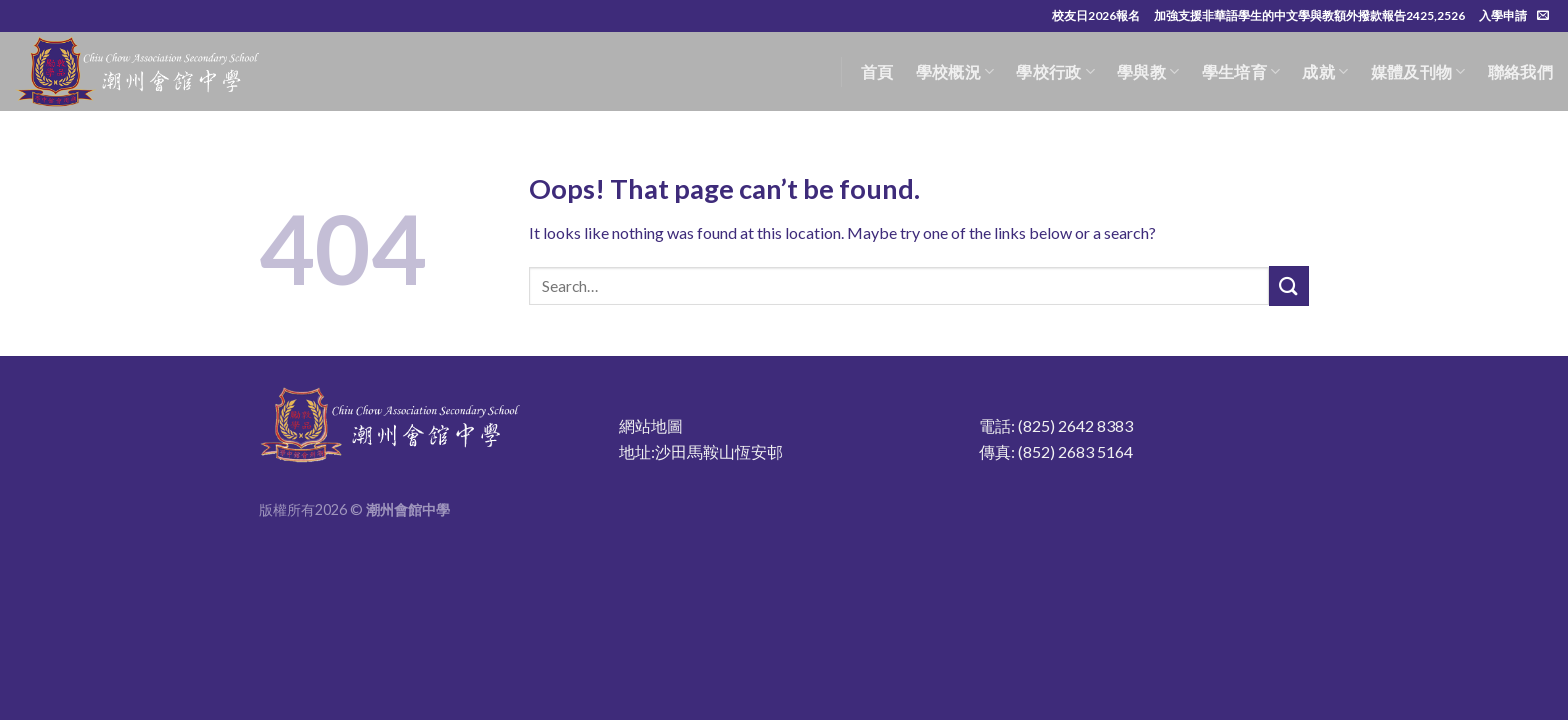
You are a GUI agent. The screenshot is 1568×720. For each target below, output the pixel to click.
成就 (1325, 72)
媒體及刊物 (1418, 72)
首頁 (877, 71)
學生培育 (1241, 72)
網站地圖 (651, 425)
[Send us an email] (1543, 16)
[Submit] (1289, 285)
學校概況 (955, 72)
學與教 (1148, 72)
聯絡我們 (1520, 71)
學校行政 (1055, 72)
